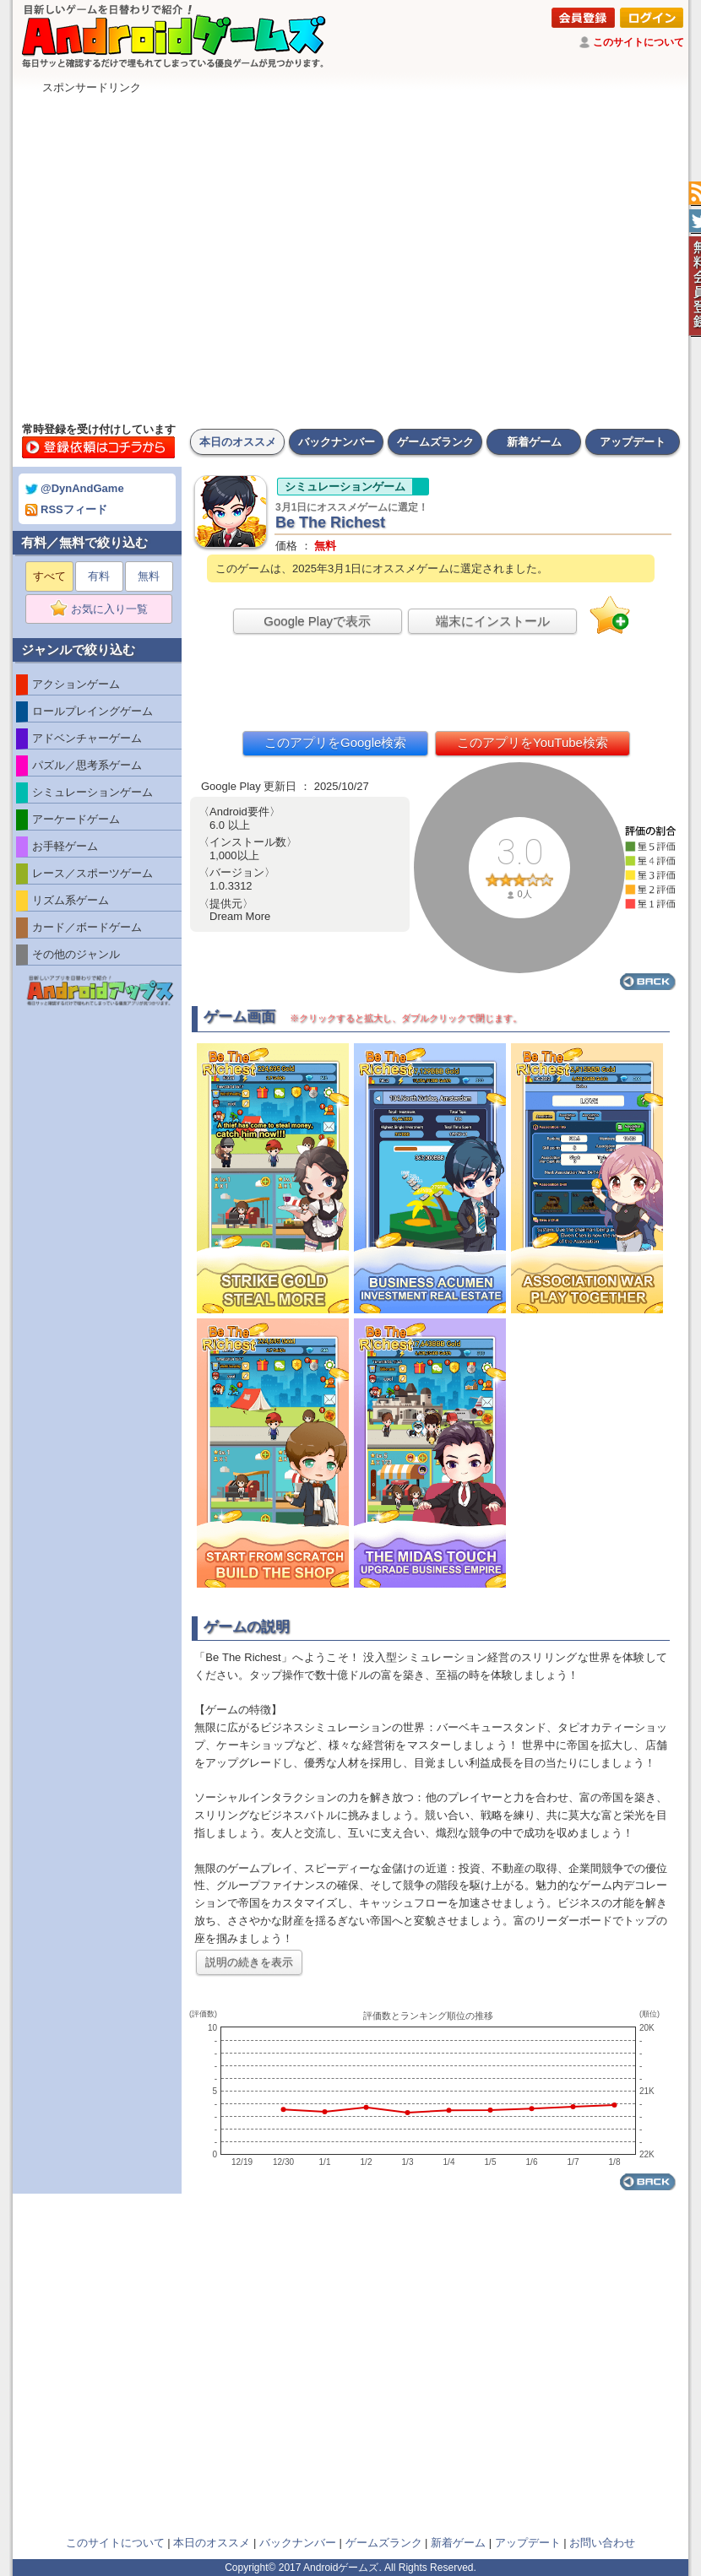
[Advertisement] (171, 253)
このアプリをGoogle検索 (335, 742)
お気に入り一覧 (104, 609)
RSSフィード (66, 509)
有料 (99, 576)
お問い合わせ (602, 2542)
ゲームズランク (435, 442)
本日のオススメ (237, 442)
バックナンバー (336, 442)
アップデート (633, 442)
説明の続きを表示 (249, 1962)
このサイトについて (638, 42)
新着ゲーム (534, 442)
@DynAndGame (74, 488)
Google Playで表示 (317, 621)
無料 (149, 576)
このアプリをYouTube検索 (532, 742)
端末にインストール (493, 621)
